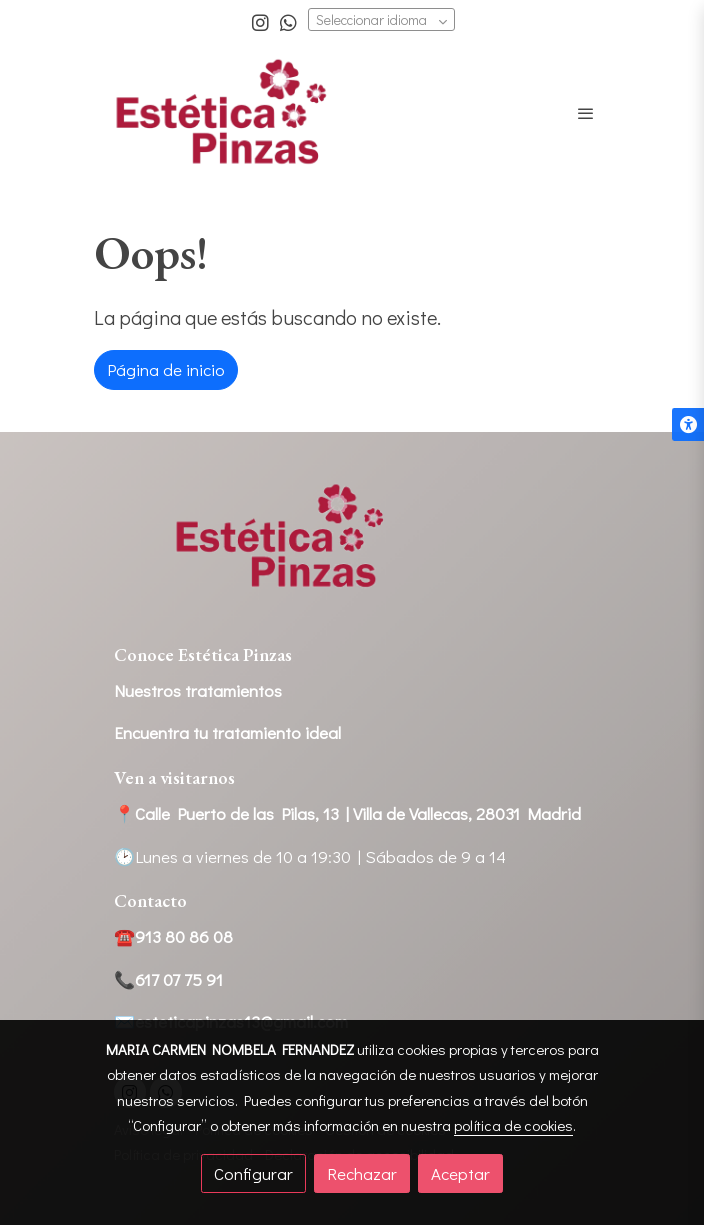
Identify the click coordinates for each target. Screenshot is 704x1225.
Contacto (150, 900)
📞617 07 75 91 (168, 979)
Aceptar (460, 1173)
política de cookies (513, 1125)
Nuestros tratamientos (198, 690)
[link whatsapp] (288, 21)
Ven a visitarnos (174, 777)
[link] (222, 113)
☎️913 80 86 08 (173, 936)
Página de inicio (166, 369)
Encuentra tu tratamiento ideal (227, 732)
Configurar (253, 1173)
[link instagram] (260, 21)
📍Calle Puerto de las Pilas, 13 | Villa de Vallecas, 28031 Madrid (347, 813)
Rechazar (362, 1173)
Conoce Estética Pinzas (203, 654)
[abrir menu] (586, 113)
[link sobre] (352, 549)
